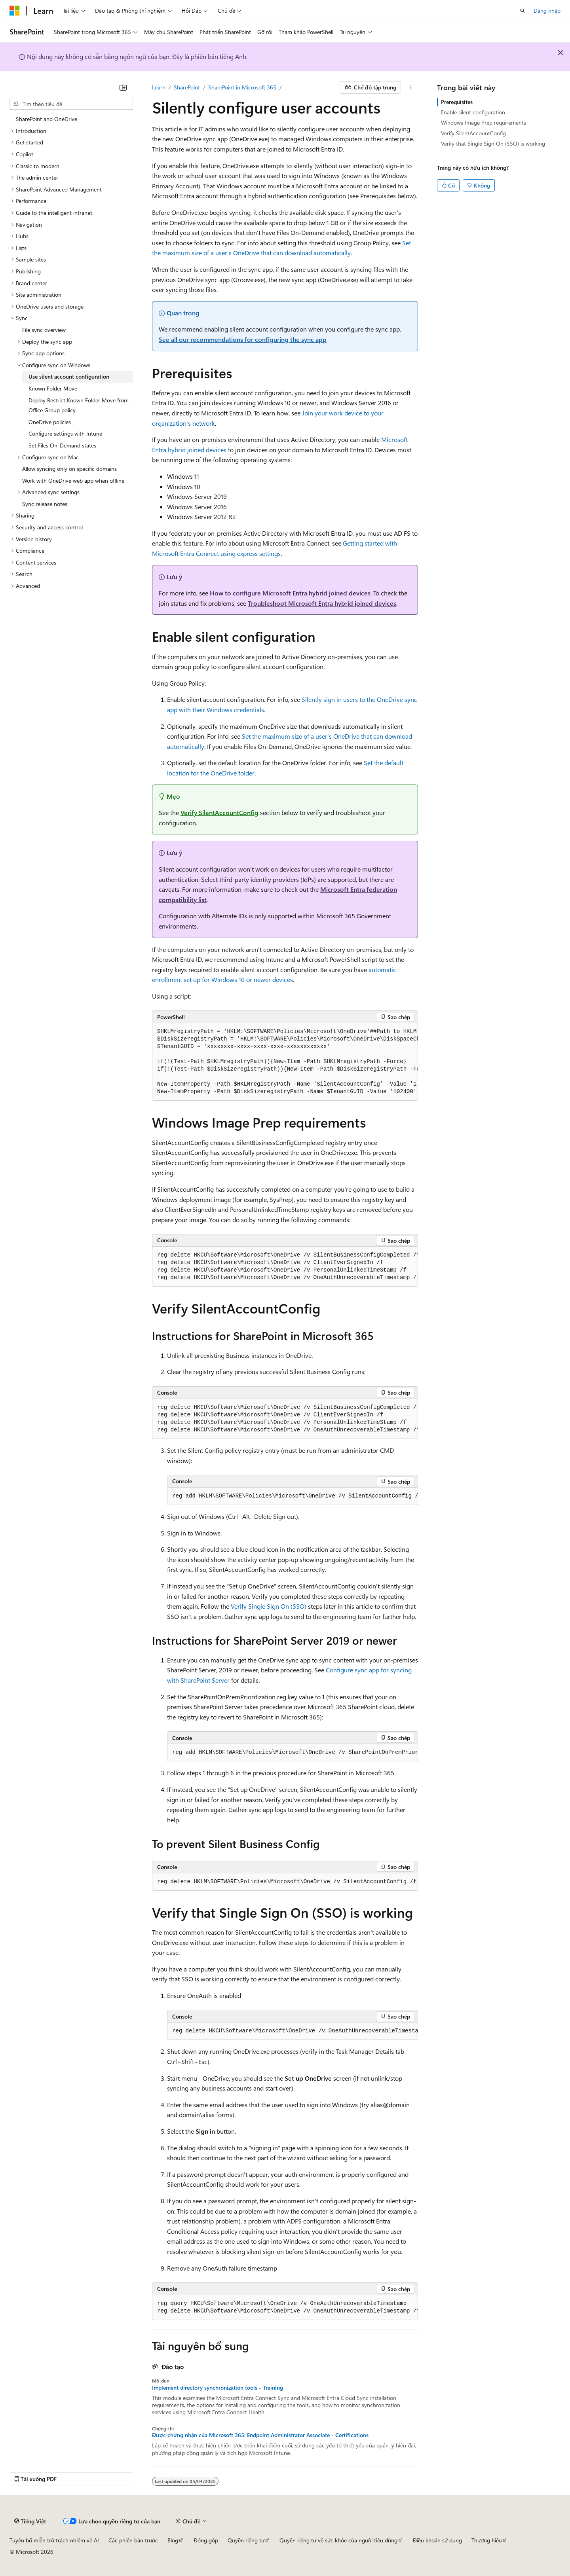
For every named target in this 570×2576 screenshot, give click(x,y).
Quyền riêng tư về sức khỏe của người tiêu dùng (338, 2540)
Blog (172, 2540)
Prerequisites (457, 102)
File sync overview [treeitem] (44, 330)
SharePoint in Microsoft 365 (242, 87)
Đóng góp (206, 2540)
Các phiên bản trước (133, 2540)
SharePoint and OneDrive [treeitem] (46, 119)
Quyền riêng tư (246, 2540)
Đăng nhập (547, 10)
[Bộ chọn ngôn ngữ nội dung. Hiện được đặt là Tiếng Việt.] (30, 2521)
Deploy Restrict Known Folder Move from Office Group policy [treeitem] (78, 405)
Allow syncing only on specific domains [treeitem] (69, 468)
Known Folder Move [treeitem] (52, 388)
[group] (285, 1062)
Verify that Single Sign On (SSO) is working (493, 143)
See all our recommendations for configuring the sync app (243, 339)
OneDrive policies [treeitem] (49, 422)
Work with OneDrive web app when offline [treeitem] (73, 480)
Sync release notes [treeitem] (44, 504)
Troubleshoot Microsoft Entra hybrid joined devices (322, 603)
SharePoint (187, 87)
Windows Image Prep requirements (483, 122)
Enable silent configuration (473, 112)
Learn (158, 87)
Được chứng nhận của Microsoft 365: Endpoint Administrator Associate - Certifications (260, 2435)
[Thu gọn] (123, 87)
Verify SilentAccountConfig (219, 812)
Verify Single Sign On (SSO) (268, 1606)
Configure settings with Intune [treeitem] (65, 433)
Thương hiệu (486, 2540)
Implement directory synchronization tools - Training (217, 2387)
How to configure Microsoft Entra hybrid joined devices (290, 593)
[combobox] (71, 104)
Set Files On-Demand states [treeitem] (62, 445)
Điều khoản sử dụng (437, 2540)
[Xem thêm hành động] (411, 87)
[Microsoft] (15, 11)
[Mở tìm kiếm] (522, 11)
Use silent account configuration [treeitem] (68, 376)
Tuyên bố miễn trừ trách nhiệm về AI (54, 2540)
